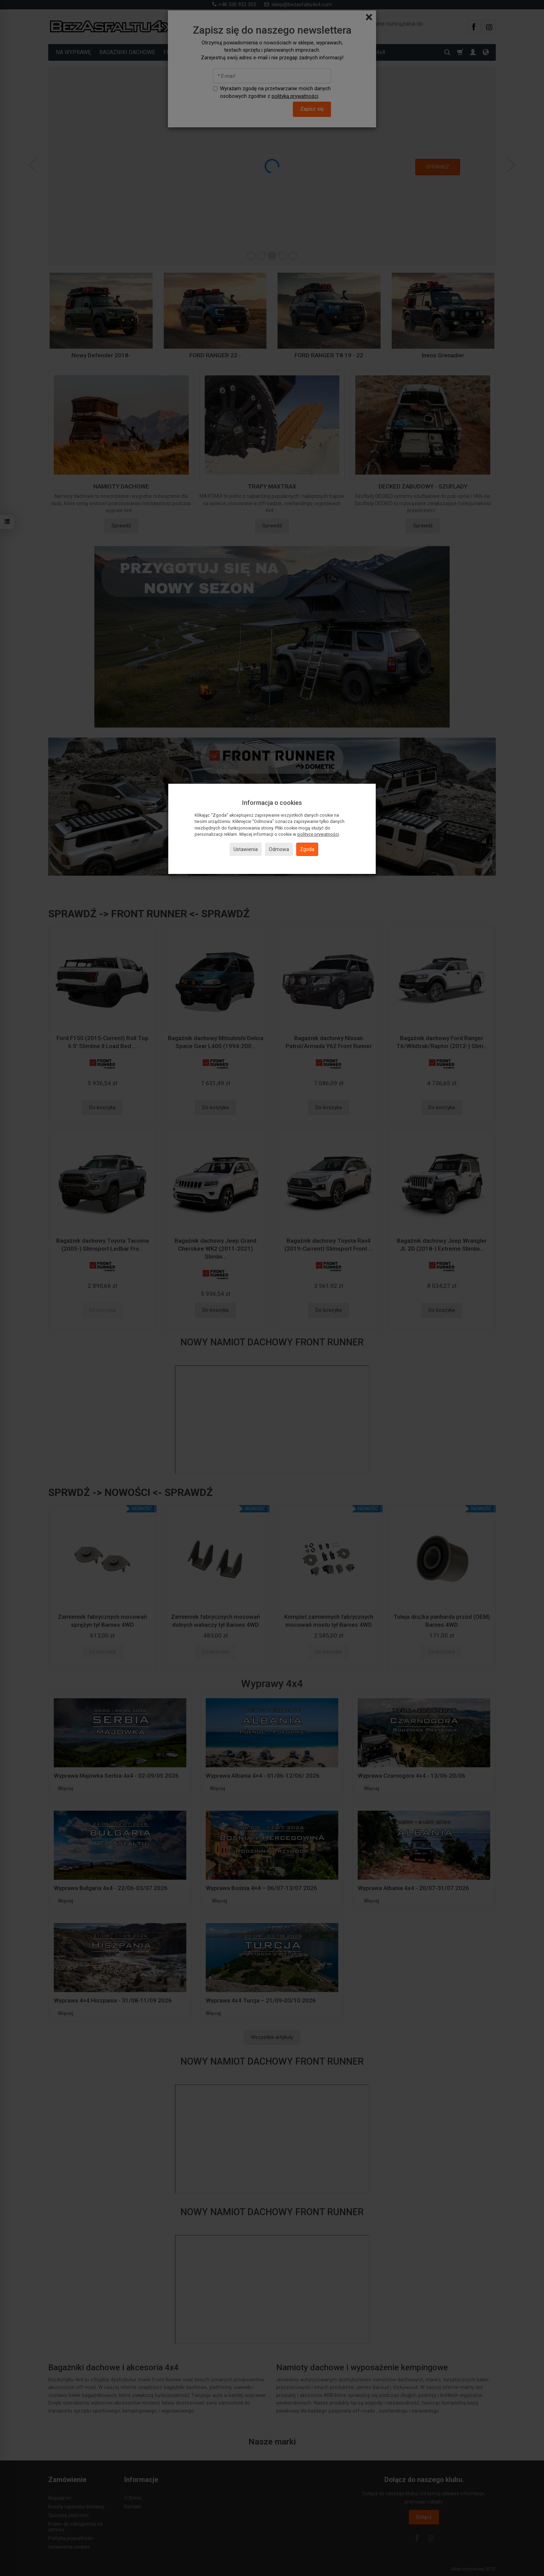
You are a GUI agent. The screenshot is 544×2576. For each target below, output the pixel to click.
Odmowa (279, 849)
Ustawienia (245, 849)
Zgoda (307, 849)
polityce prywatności (318, 834)
